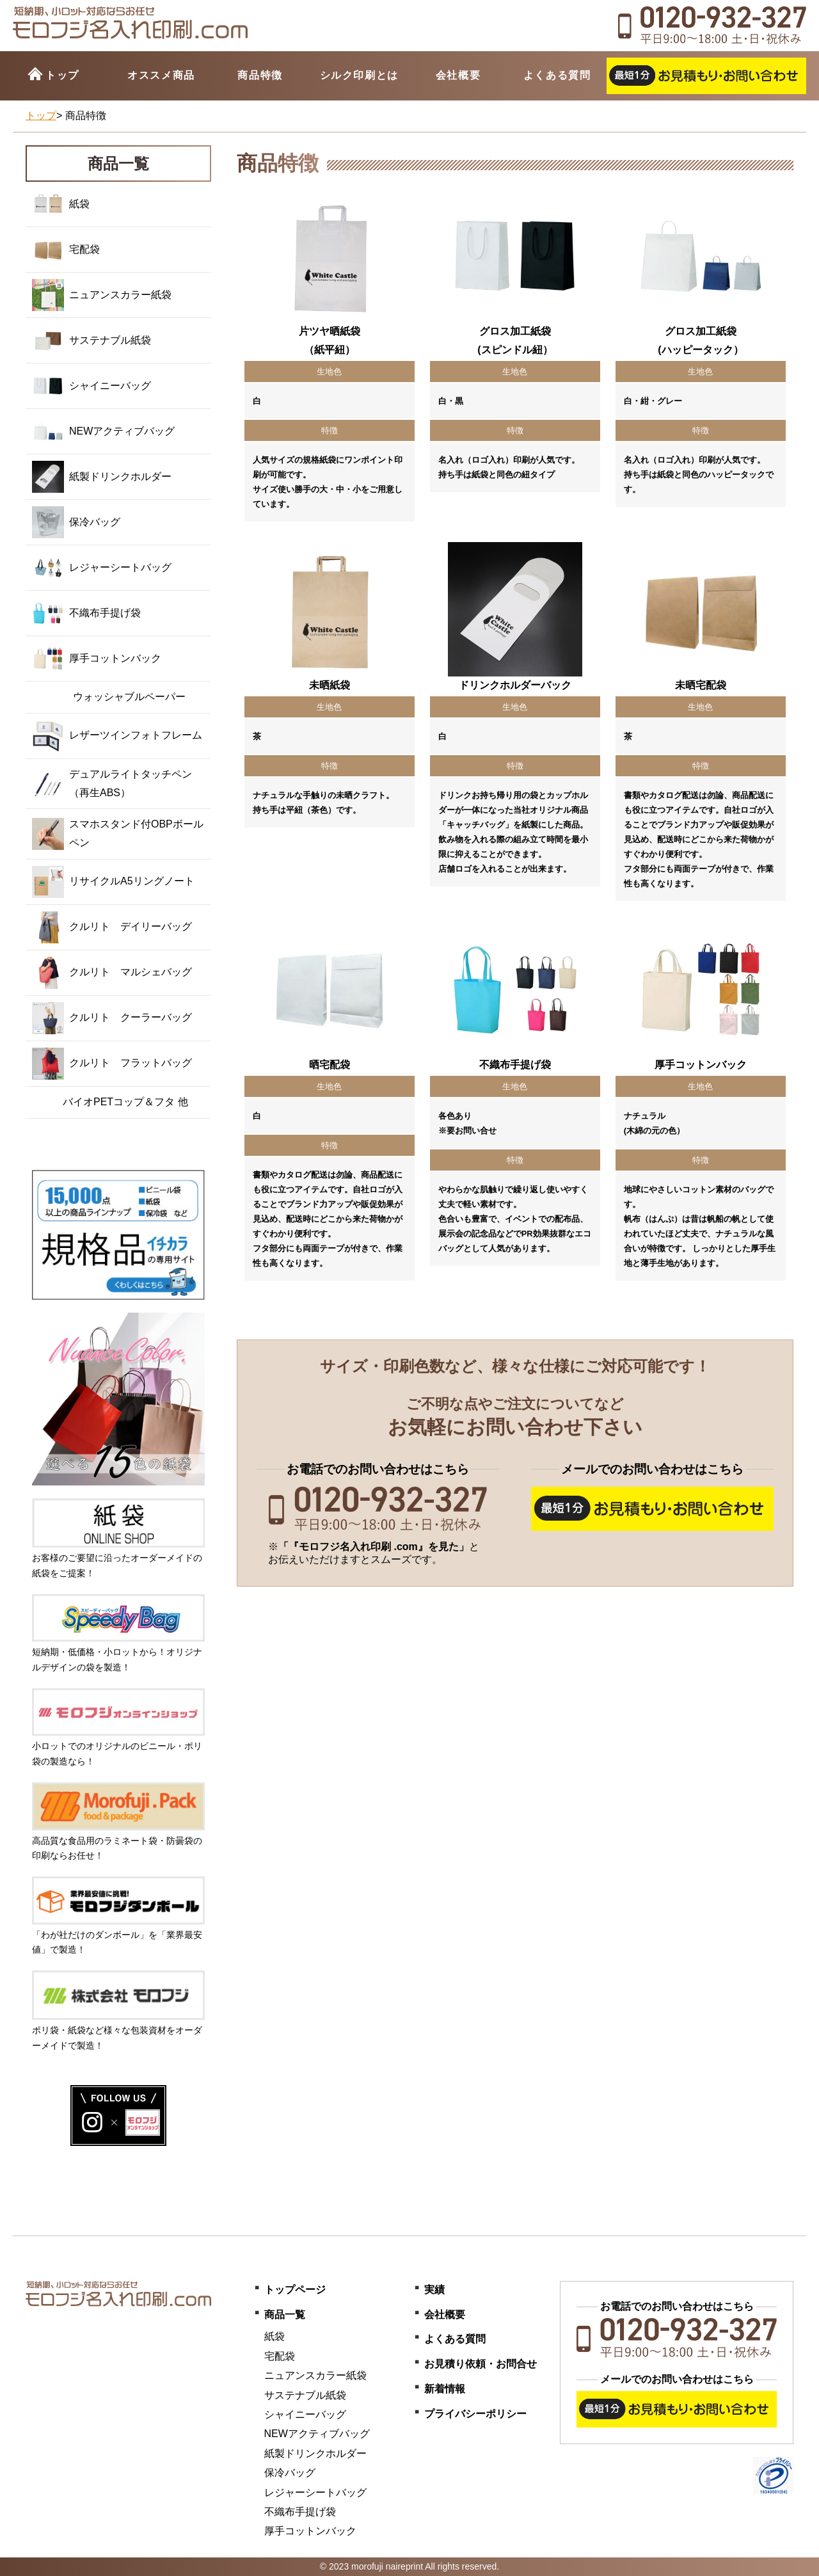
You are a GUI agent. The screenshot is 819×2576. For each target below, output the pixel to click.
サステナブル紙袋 (91, 340)
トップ (62, 75)
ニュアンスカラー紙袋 (101, 295)
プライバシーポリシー (475, 2413)
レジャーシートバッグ (101, 568)
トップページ (295, 2289)
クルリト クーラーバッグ (112, 1018)
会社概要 (458, 75)
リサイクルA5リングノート (113, 882)
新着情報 (444, 2388)
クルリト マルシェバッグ (112, 973)
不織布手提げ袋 (86, 613)
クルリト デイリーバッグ (112, 927)
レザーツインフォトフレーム (117, 736)
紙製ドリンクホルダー (101, 477)
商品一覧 (284, 2314)
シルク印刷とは (359, 75)
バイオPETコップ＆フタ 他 (110, 1101)
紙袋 (61, 204)
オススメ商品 (161, 75)
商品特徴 (259, 75)
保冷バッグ (76, 522)
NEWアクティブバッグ (103, 431)
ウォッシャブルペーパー (109, 696)
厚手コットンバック (96, 659)
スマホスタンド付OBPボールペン (117, 834)
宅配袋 (66, 250)
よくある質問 (557, 75)
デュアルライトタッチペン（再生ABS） (112, 784)
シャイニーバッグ (91, 386)
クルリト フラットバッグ (112, 1064)
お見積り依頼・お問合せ (480, 2363)
